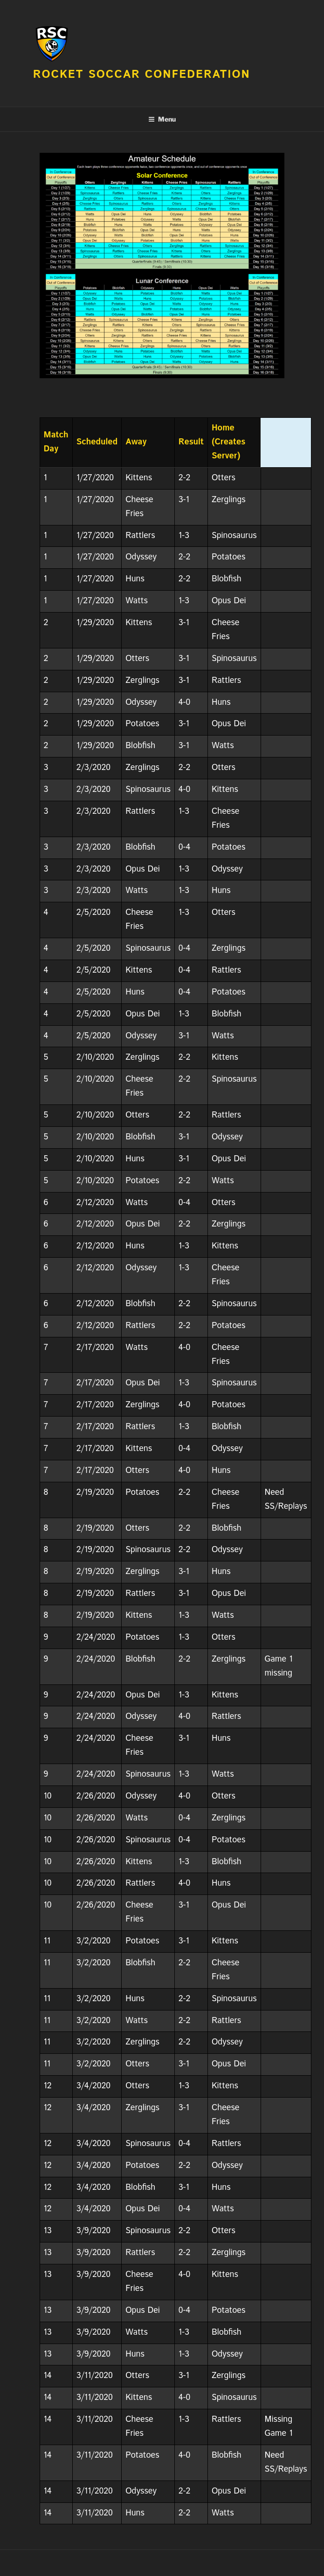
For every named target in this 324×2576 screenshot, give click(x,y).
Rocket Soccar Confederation (141, 74)
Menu (162, 119)
